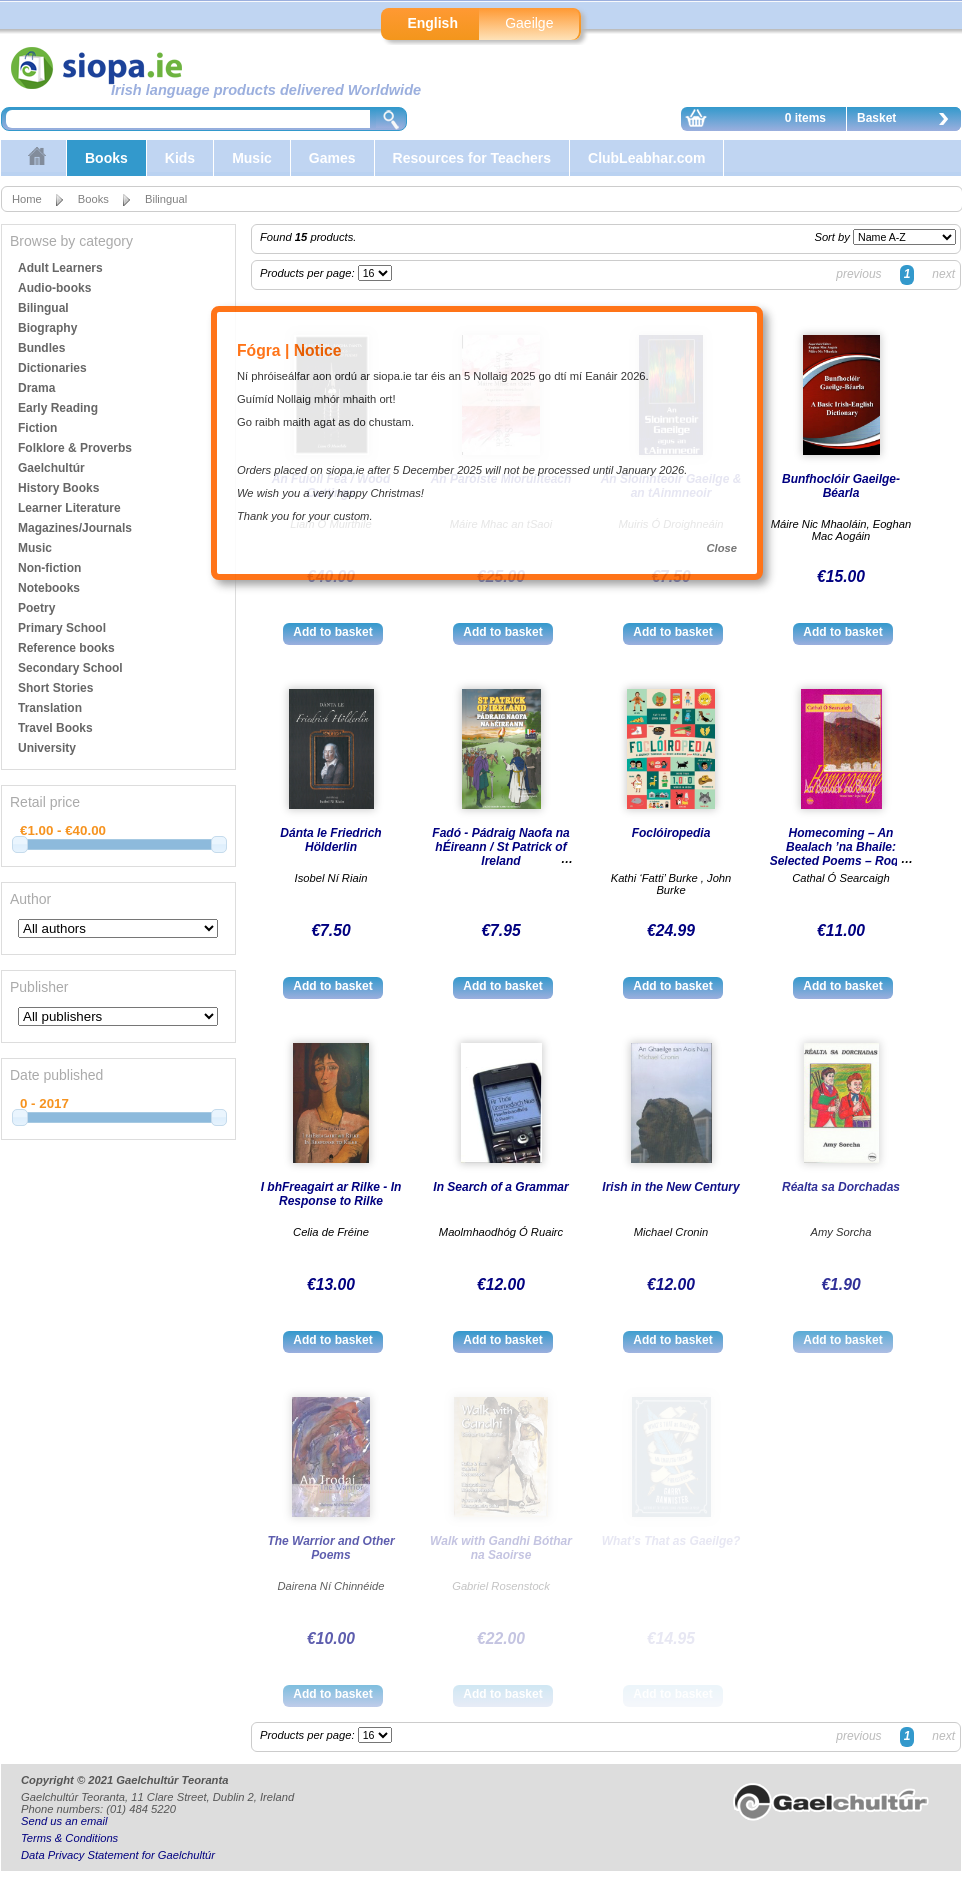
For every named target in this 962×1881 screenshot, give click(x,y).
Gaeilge (529, 23)
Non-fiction (49, 568)
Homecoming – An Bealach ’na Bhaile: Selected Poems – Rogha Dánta (841, 854)
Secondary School (70, 668)
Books (106, 158)
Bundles (41, 348)
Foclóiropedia (671, 833)
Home (27, 199)
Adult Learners (60, 268)
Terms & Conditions (69, 1838)
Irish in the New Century (670, 1187)
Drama (36, 388)
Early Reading (58, 408)
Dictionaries (52, 368)
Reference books (66, 648)
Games (332, 158)
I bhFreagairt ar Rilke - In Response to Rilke (331, 1194)
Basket (908, 121)
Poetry (36, 608)
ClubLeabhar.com (646, 158)
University (47, 748)
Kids (180, 158)
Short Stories (55, 688)
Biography (47, 328)
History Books (58, 488)
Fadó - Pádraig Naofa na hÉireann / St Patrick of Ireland (500, 847)
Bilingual (166, 199)
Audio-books (54, 288)
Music (252, 158)
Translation (50, 708)
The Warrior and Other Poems (330, 1548)
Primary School (62, 628)
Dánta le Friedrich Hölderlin (330, 840)
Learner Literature (69, 508)
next (943, 274)
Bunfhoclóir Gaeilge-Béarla (841, 486)
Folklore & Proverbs (75, 448)
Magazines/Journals (75, 528)
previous (858, 274)
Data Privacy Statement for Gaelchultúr (118, 1855)
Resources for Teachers (472, 158)
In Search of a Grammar (500, 1187)
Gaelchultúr (51, 468)
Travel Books (55, 728)
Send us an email (64, 1821)
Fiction (37, 428)
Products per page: (309, 273)
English (432, 23)
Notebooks (49, 588)
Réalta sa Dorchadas (841, 1187)
